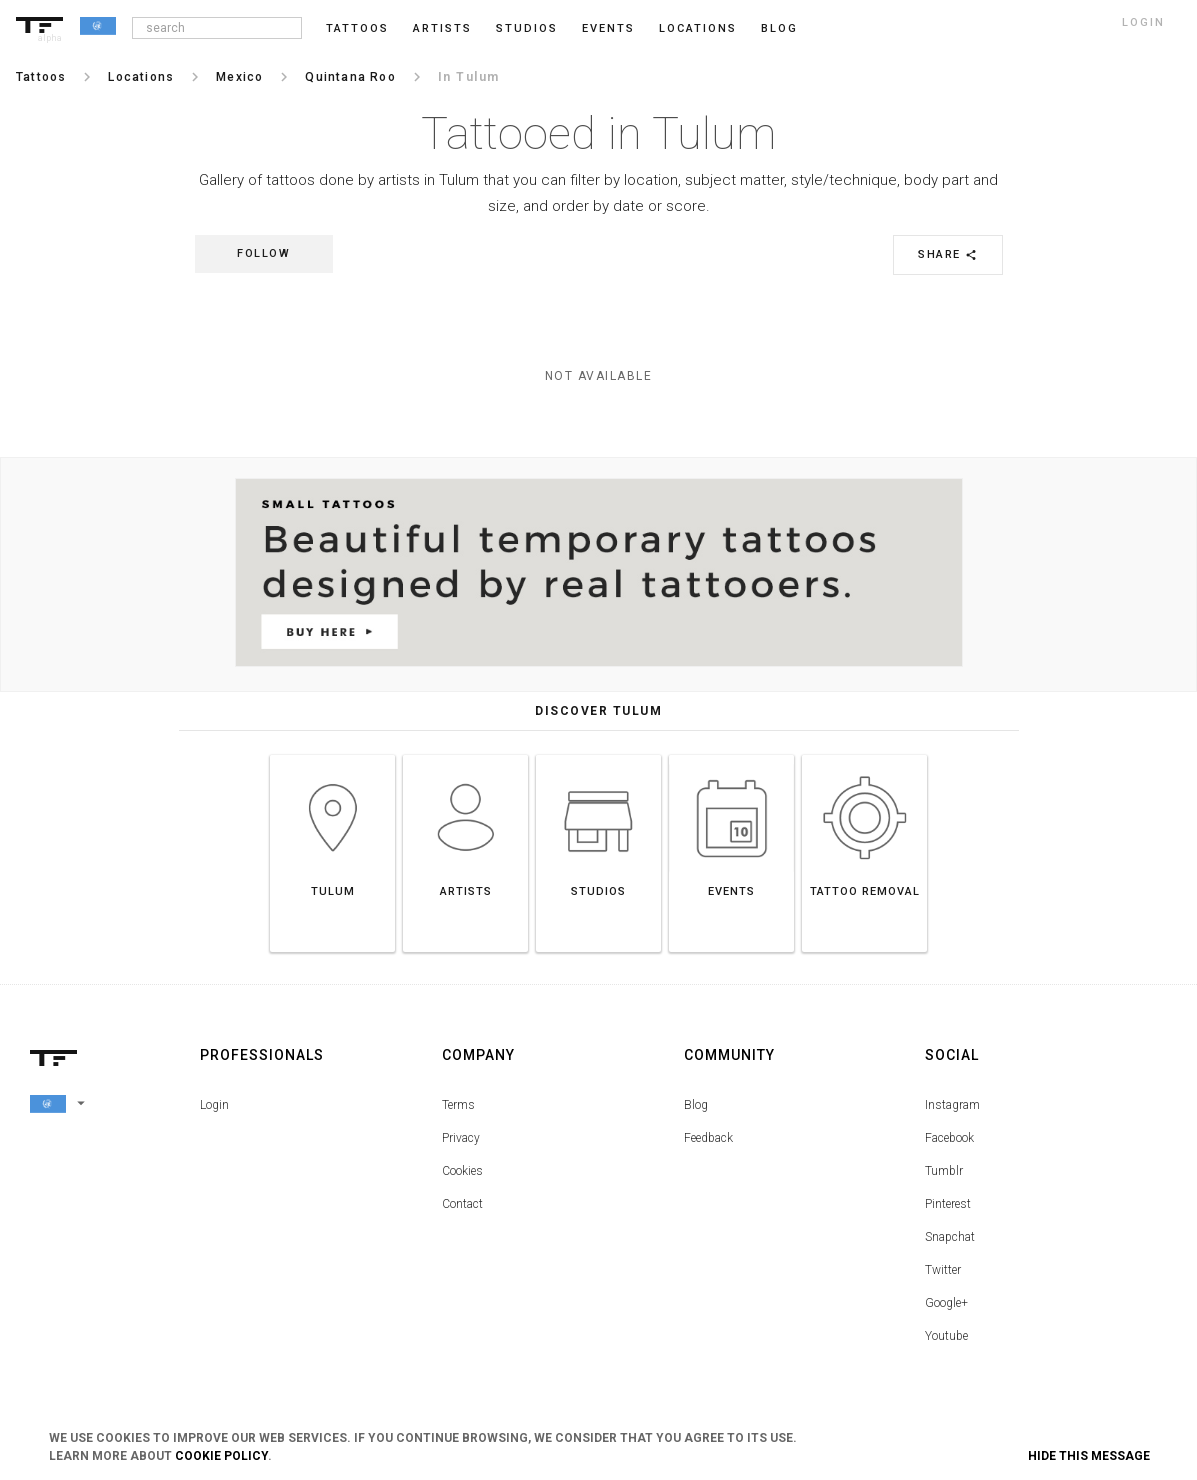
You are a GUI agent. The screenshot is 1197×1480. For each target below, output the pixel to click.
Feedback (708, 1138)
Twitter (943, 1270)
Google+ (946, 1303)
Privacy (461, 1138)
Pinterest (948, 1204)
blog (779, 28)
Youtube (946, 1336)
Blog (696, 1105)
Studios (527, 28)
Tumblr (944, 1171)
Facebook (949, 1138)
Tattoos (357, 28)
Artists (442, 28)
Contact (462, 1204)
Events (608, 28)
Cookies (462, 1171)
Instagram (952, 1105)
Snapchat (950, 1237)
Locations (698, 28)
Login (214, 1105)
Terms (458, 1105)
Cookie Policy (221, 1456)
